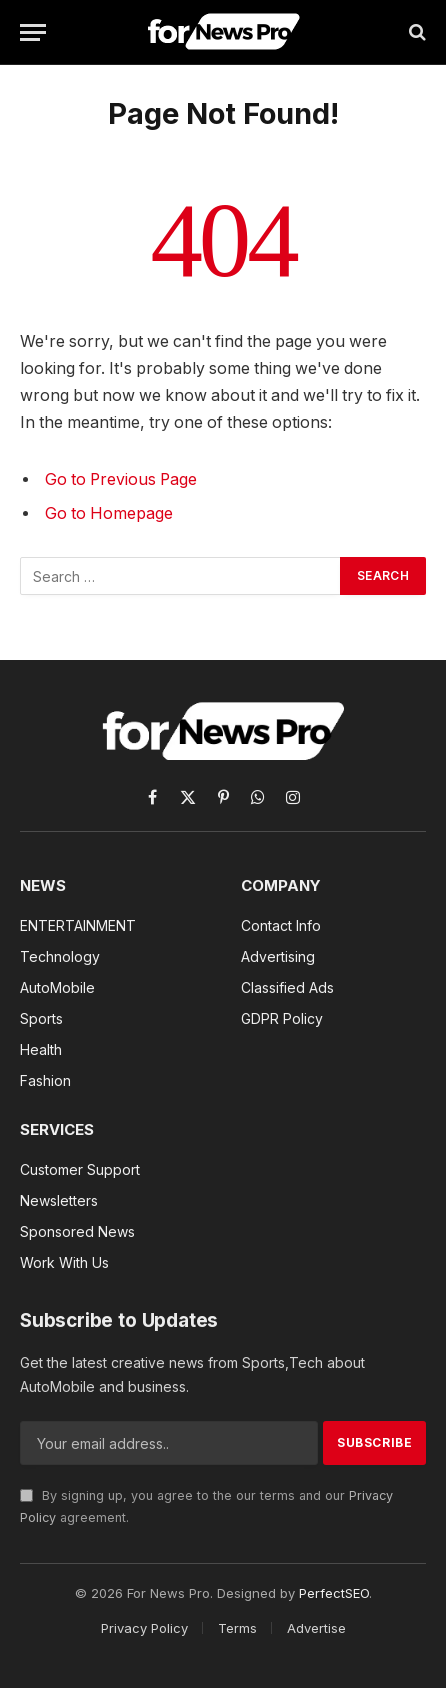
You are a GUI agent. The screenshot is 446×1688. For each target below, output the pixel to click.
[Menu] (33, 32)
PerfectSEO (334, 1593)
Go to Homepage (109, 513)
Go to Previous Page (121, 479)
